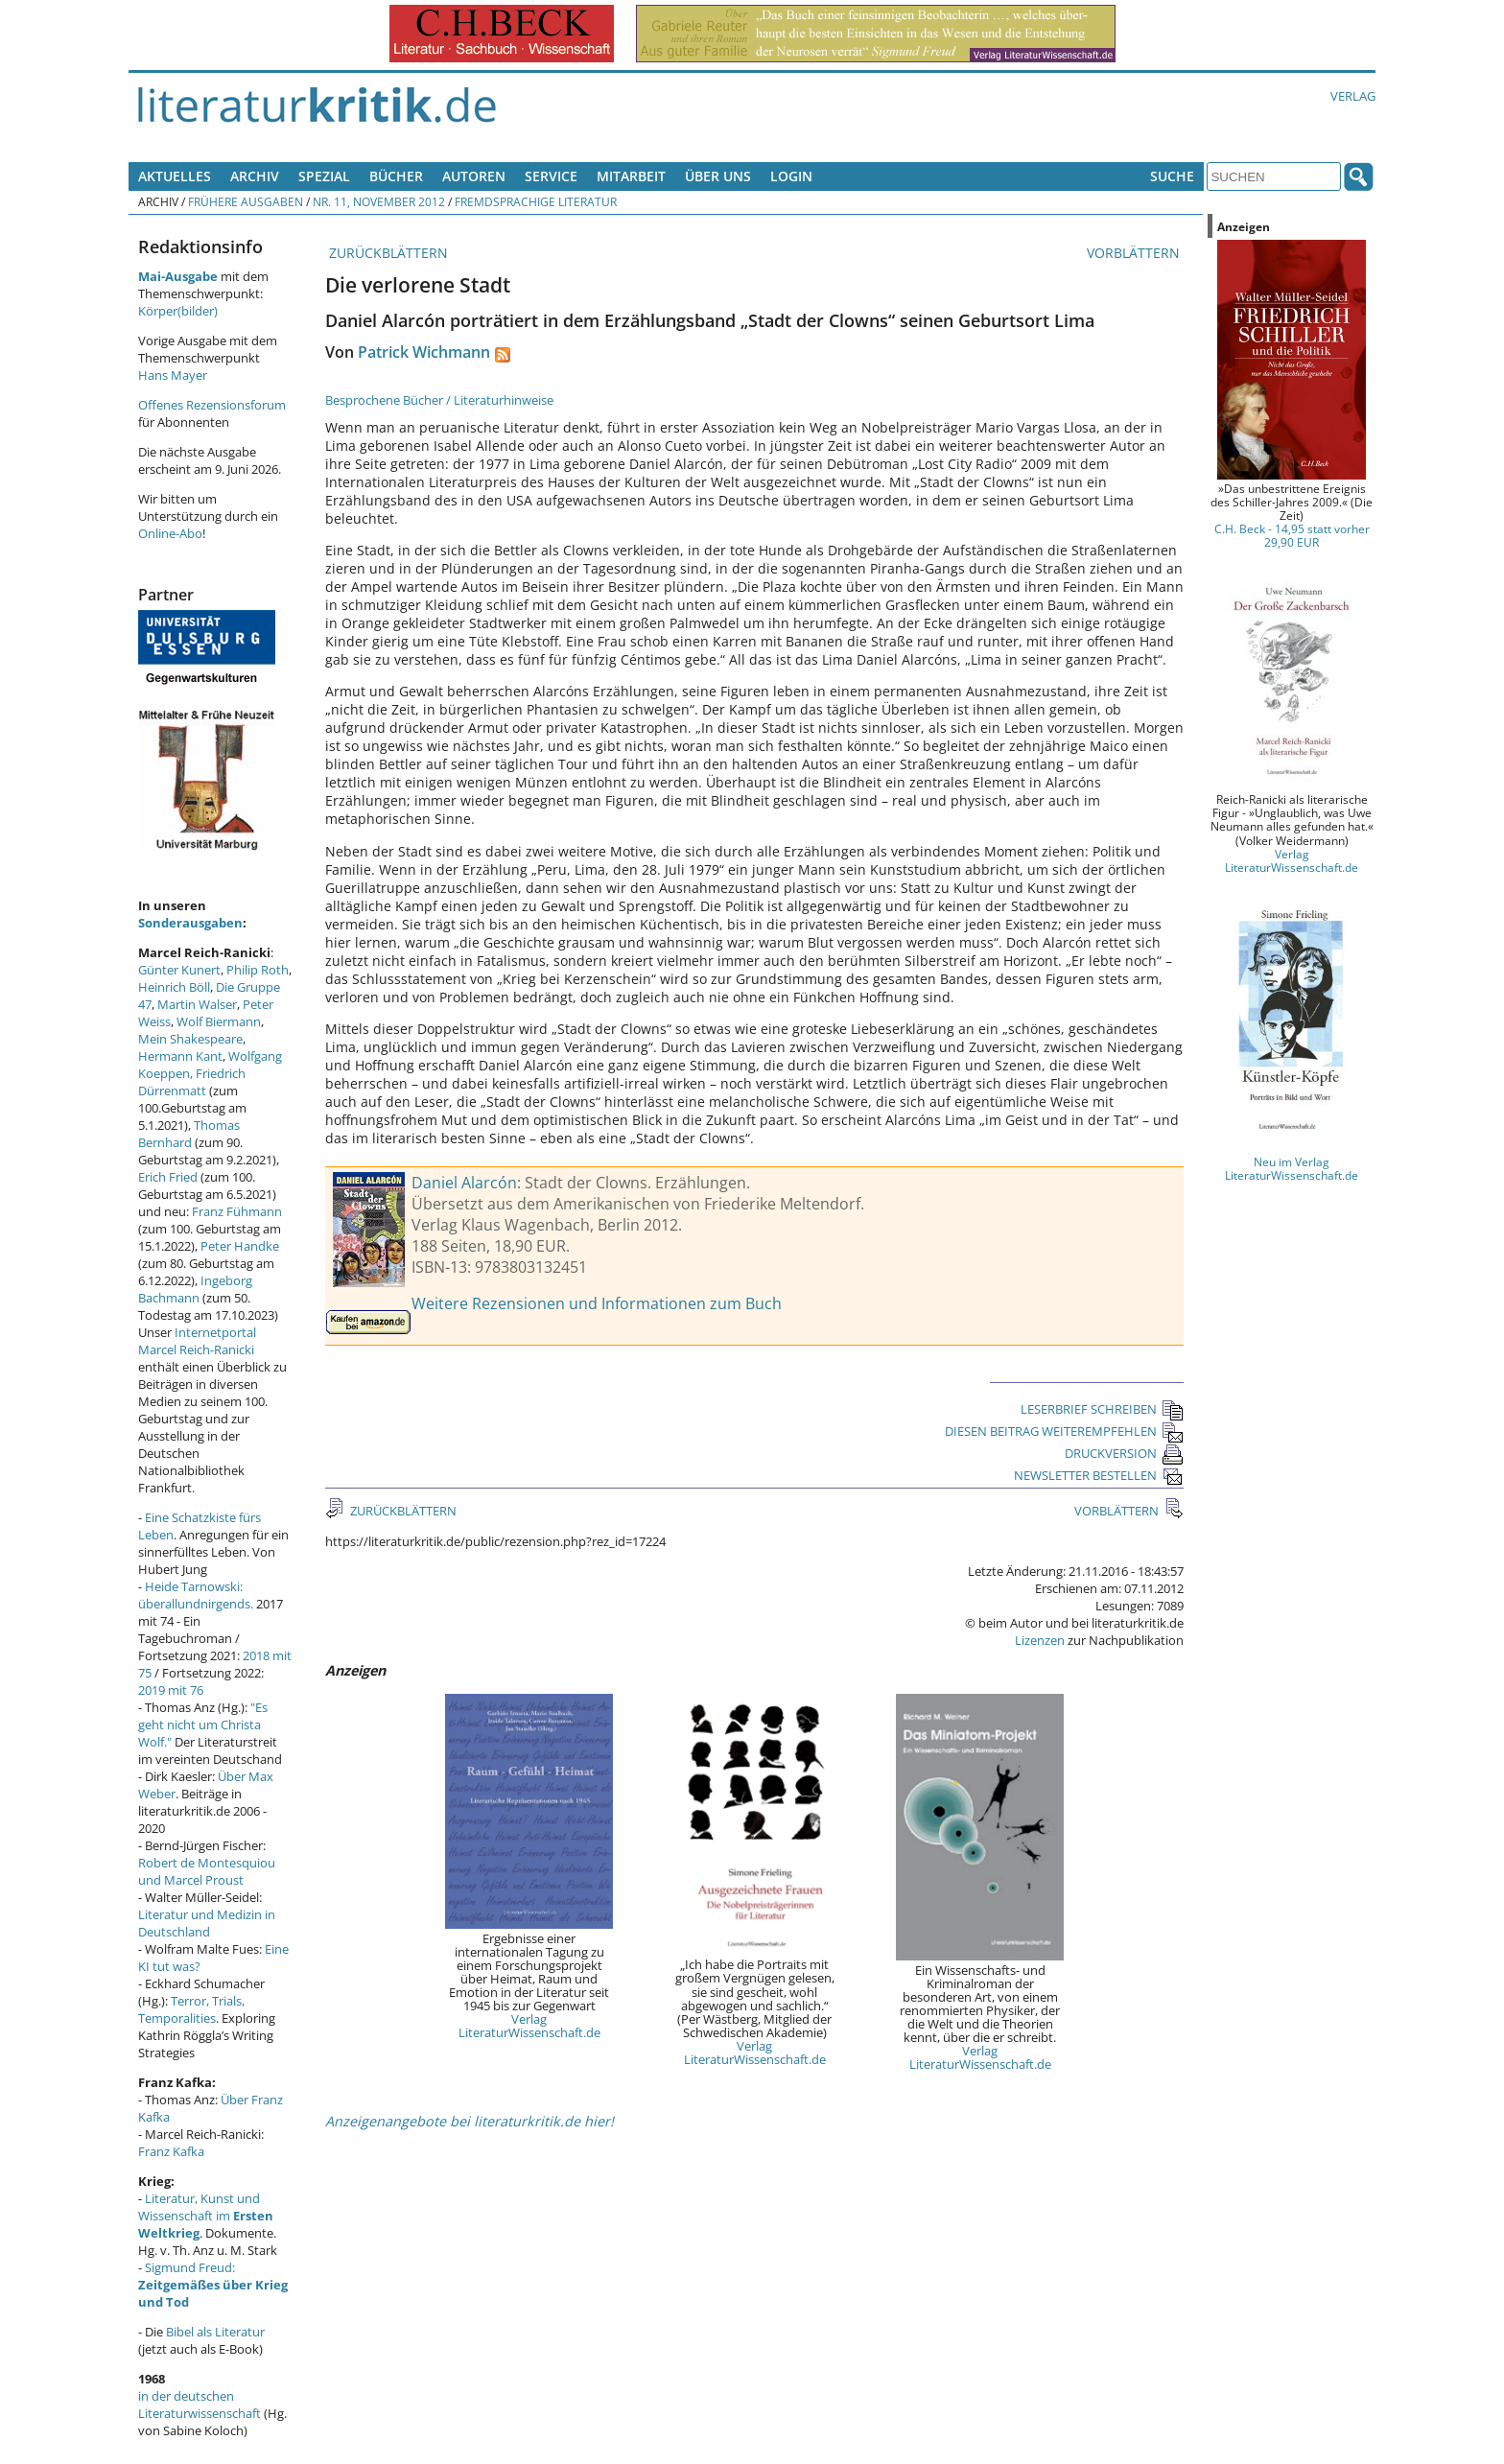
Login (791, 176)
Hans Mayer (172, 375)
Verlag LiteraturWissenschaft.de (529, 2025)
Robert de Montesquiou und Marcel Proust (206, 1871)
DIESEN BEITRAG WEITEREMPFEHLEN (1064, 1431)
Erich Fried (168, 1176)
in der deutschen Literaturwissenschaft (199, 2404)
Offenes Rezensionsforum (212, 404)
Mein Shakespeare (190, 1038)
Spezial (324, 176)
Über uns (718, 176)
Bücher (396, 176)
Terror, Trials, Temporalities (191, 2009)
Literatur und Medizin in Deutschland (206, 1923)
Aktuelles (174, 176)
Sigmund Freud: (213, 2285)
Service (551, 176)
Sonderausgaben (190, 922)
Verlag (1352, 96)
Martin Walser (197, 1004)
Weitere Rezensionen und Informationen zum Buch (596, 1303)
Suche (1172, 176)
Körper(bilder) (178, 310)
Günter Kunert (179, 969)
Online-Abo (170, 533)
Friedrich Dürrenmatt (192, 1082)
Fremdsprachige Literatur (536, 201)
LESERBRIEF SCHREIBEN (1102, 1409)
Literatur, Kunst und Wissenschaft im (205, 2215)
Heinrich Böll (174, 987)
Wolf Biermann (218, 1021)
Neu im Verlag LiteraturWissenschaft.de (1291, 1168)
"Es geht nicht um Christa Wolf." (203, 1724)
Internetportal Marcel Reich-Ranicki (197, 1341)
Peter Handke (239, 1246)
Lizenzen (1040, 1640)
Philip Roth (257, 969)
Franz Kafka (171, 2151)
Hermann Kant (180, 1056)
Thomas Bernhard (189, 1133)
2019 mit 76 (170, 1690)
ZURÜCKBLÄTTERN (386, 253)
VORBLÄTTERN (1135, 253)
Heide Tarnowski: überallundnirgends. (195, 1595)
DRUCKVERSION (1124, 1453)
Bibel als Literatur (215, 2331)
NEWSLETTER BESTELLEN (1099, 1475)
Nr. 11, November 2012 (379, 201)
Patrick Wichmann (424, 352)
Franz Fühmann (237, 1211)
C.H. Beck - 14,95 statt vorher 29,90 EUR (1292, 535)
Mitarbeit (631, 176)
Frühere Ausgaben (245, 201)
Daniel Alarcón (464, 1182)
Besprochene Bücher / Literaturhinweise (439, 400)
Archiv (254, 176)
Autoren (473, 176)
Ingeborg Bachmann (195, 1289)
